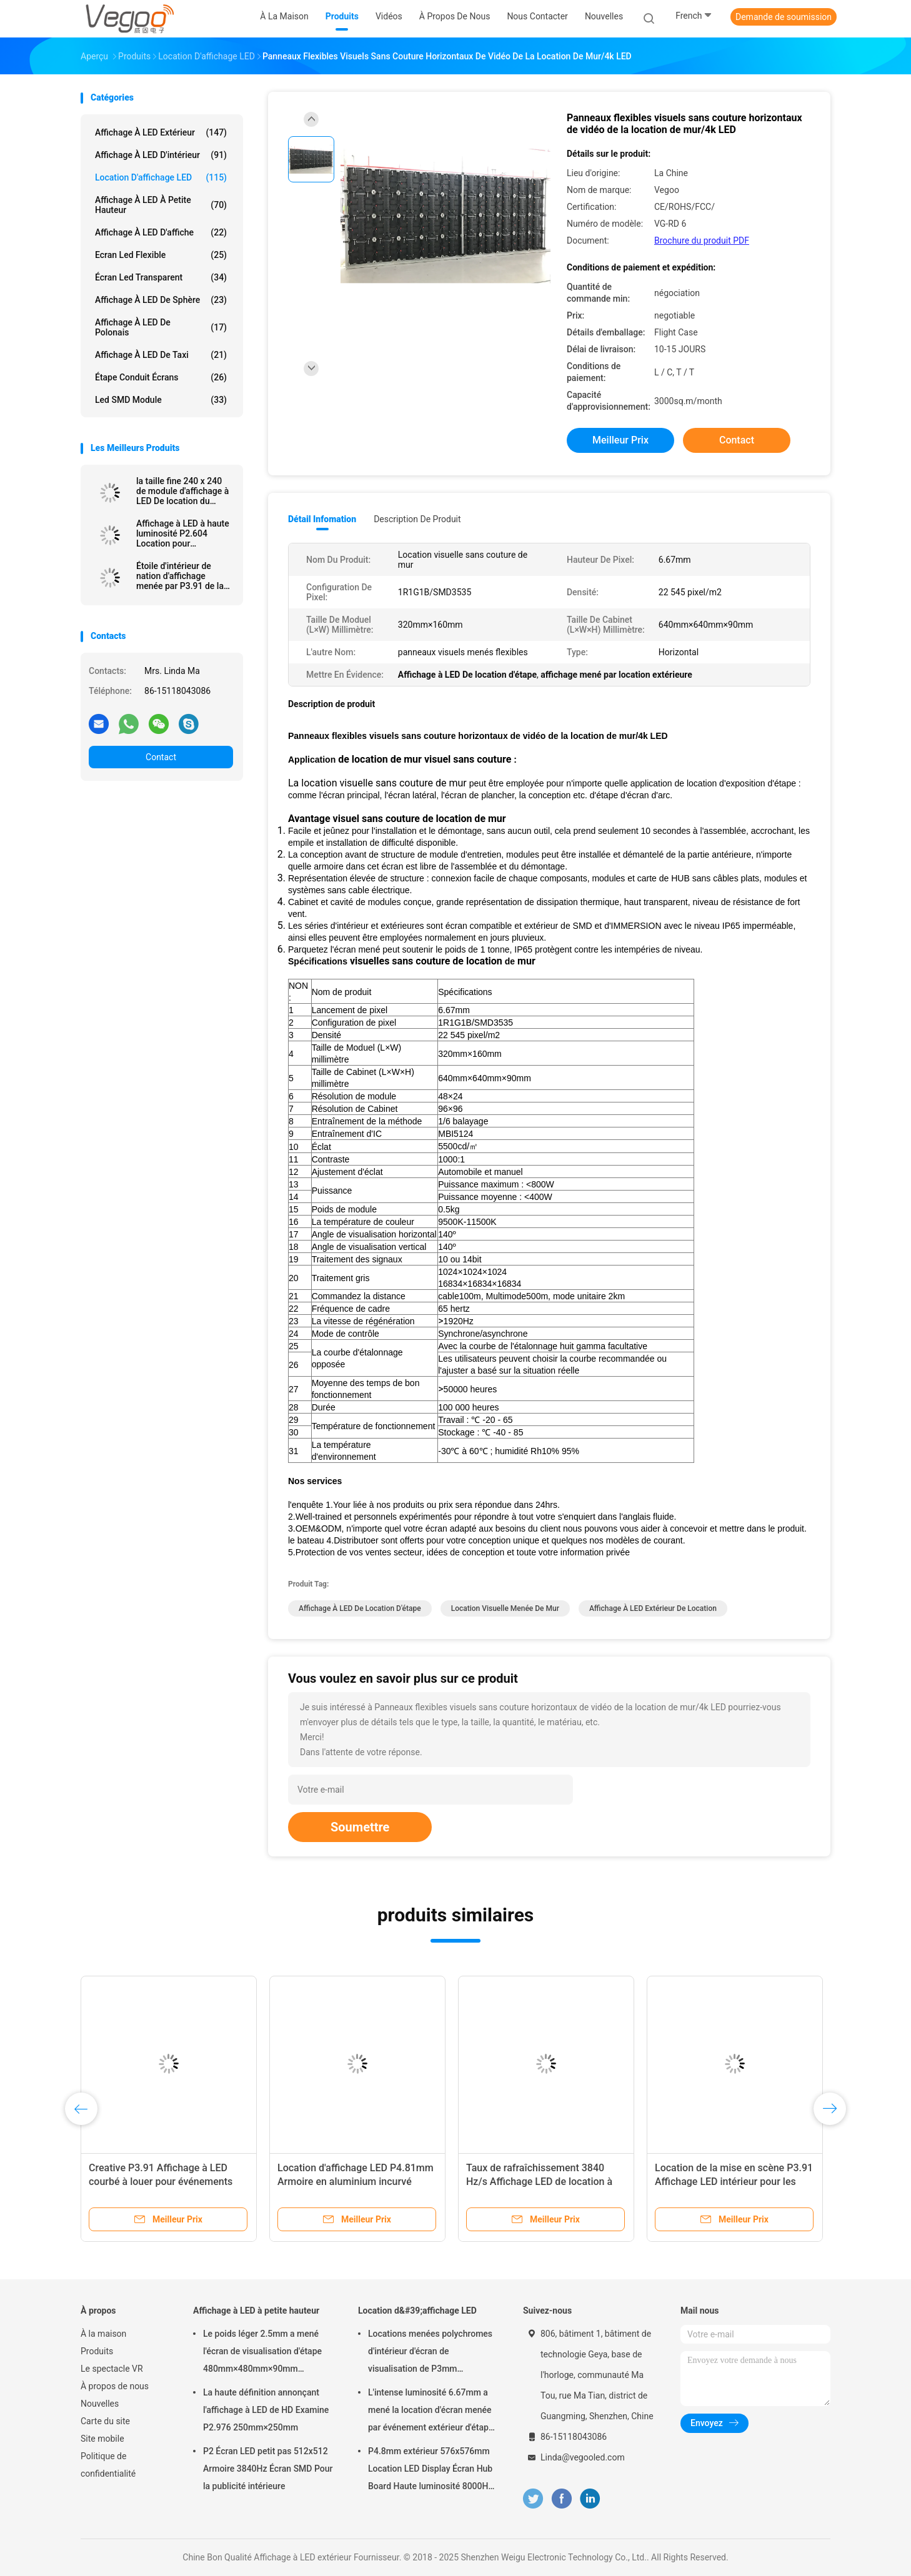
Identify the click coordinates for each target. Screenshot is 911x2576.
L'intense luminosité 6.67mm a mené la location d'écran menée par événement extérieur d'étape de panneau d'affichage (430, 2411)
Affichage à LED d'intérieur (161, 155)
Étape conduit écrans (161, 377)
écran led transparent (161, 277)
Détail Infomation (322, 519)
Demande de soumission (783, 17)
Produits (97, 2351)
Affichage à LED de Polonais (161, 327)
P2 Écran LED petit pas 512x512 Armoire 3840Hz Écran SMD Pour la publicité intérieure (268, 2468)
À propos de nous (115, 2386)
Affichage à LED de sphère (161, 300)
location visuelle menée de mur (505, 1608)
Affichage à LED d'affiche (161, 232)
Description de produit (417, 519)
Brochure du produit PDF (701, 240)
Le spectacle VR (112, 2369)
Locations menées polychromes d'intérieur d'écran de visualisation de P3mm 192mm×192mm (430, 2353)
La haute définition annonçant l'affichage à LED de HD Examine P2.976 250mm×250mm (266, 2409)
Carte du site (105, 2421)
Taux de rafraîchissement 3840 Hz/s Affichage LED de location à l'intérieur (539, 2181)
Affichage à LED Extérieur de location (653, 1608)
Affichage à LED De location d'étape (360, 1608)
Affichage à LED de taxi (161, 355)
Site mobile (102, 2439)
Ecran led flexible (161, 255)
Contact (161, 757)
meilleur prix (620, 440)
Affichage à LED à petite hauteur (161, 205)
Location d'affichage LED (161, 177)
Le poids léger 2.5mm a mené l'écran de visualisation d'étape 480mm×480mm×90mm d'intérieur (262, 2353)
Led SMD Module (161, 400)
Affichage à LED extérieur (161, 132)
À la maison (103, 2334)
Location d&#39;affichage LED (417, 2311)
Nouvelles (100, 2404)
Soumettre (360, 1827)
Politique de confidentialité (108, 2465)
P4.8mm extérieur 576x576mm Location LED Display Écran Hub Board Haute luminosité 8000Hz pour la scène (430, 2470)
